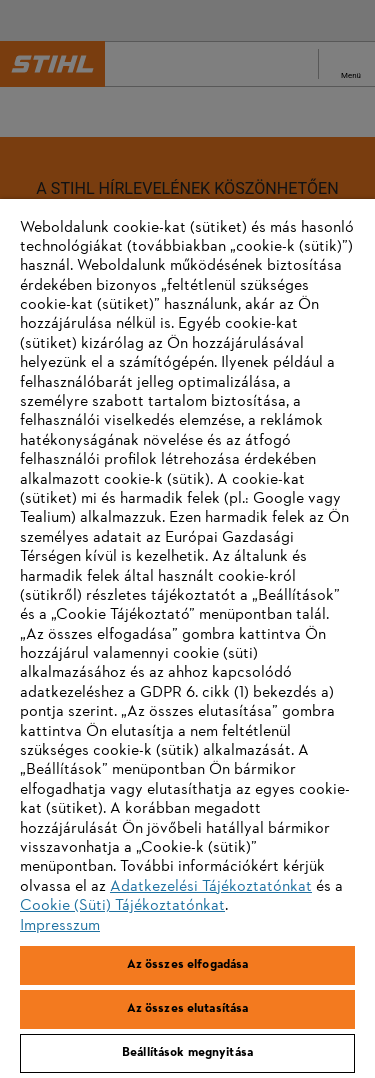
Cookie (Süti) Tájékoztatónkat (122, 906)
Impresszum (60, 926)
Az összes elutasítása (188, 1009)
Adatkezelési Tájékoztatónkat (211, 887)
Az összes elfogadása (188, 965)
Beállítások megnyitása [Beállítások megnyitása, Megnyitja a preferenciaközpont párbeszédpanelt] (187, 1053)
